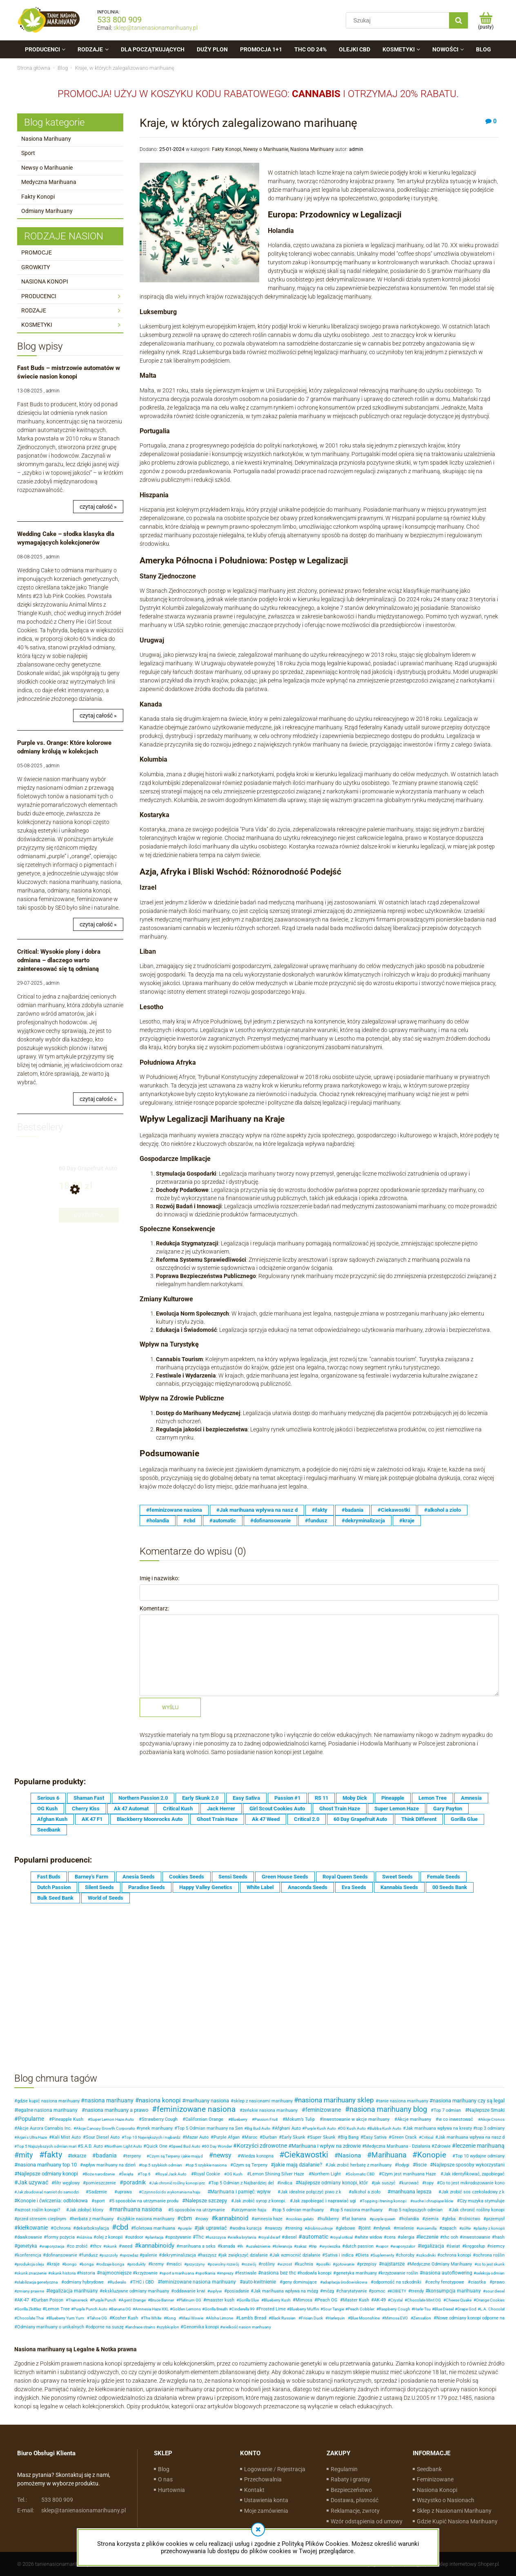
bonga (87, 2264)
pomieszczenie (101, 2183)
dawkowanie (29, 2237)
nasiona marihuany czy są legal (469, 2101)
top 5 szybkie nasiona (207, 2165)
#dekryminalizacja (363, 1520)
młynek (383, 2228)
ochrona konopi (455, 2255)
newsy (222, 2155)
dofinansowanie (61, 2255)
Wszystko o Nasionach (445, 2500)
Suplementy (383, 2255)
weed (127, 2246)
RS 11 (321, 1798)
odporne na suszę (106, 2327)
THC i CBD (143, 2282)
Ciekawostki (306, 2155)
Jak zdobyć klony (86, 2210)
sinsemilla (427, 2228)
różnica (85, 2237)
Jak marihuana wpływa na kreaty (439, 2128)
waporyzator (404, 2246)
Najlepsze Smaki (486, 2110)
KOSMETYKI (36, 324)
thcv (97, 2246)
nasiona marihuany (109, 2100)
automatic (315, 2236)
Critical (427, 2137)
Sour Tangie (333, 2309)
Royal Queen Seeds (345, 1877)
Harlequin (336, 2318)
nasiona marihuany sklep (336, 2100)
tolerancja (283, 2246)
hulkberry (329, 2219)
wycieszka (331, 2246)
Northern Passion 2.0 (143, 1798)
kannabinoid (231, 2218)
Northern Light (326, 2174)
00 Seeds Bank (449, 1887)
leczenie (428, 2237)
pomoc (378, 2291)
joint (366, 2228)
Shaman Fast (88, 1798)
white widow (369, 2237)
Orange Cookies (490, 2300)
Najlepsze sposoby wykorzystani (469, 2165)
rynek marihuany (156, 2128)
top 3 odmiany (490, 2128)
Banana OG (121, 2309)
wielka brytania (243, 2237)
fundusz (90, 2255)
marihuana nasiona (137, 2209)
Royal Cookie (207, 2174)
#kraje (406, 1520)
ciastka (478, 2282)
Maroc (251, 2137)
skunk (111, 2246)
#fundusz (316, 1520)
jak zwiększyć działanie (244, 2255)
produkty (137, 2264)
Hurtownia (171, 2490)
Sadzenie (98, 2192)
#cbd (189, 1520)
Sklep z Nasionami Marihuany (454, 2510)
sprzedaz (130, 2255)
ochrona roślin (490, 2255)
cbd (122, 2227)
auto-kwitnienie (259, 2282)
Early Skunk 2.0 (200, 1798)
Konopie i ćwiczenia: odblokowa (52, 2201)
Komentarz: (154, 1608)
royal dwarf (270, 2237)
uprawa (124, 2192)
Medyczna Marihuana (48, 182)
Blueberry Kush (277, 2300)
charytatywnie (353, 2291)
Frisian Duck (312, 2318)
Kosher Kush (125, 2318)
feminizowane (323, 2109)
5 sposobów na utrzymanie (198, 2210)
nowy (203, 2219)
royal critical (342, 2237)
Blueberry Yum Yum (66, 2318)
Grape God (466, 2309)
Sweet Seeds (397, 1877)
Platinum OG (190, 2300)
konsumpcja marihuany (454, 2291)
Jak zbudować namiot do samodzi (48, 2192)
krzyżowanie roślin (399, 2273)
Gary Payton (447, 1808)
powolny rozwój (224, 2264)
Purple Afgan (227, 2137)
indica (286, 2183)
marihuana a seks (197, 2246)
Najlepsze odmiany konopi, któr (333, 2183)
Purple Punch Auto (90, 2309)
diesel (291, 2237)
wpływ (216, 2291)
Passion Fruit (266, 2119)
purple (185, 2228)
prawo (498, 2282)
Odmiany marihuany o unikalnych (50, 2327)
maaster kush (220, 2300)
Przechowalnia (263, 2479)
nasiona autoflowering (447, 2273)
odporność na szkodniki (397, 2282)
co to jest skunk (491, 2264)
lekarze (78, 2156)
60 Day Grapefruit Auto (360, 1819)
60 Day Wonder (218, 2146)
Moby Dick (355, 1798)
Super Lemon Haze (396, 1808)
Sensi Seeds (232, 1877)
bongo (70, 2264)
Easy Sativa (246, 1798)
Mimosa (304, 2300)
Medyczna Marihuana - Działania (397, 2146)
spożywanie (179, 2237)
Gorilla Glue (464, 1819)
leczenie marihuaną (480, 2145)
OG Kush (47, 1808)
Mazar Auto (197, 2137)
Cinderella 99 (243, 2309)
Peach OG (327, 2300)
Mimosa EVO (396, 2318)
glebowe (346, 2228)
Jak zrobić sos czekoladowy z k (473, 2192)
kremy (157, 2264)
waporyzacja (53, 2246)
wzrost (286, 2264)
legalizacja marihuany (73, 2291)
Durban (269, 2137)
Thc (200, 2237)
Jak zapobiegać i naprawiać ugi (324, 2201)
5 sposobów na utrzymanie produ (145, 2201)
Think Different (418, 1819)
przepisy (368, 2264)
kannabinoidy (156, 2245)
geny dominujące (299, 2282)
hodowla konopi (315, 2273)
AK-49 (380, 2300)
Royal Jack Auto (172, 2174)
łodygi (403, 2165)
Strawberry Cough (160, 2119)
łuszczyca (217, 2237)
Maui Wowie (192, 2318)
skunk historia (63, 2273)
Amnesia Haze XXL (152, 2309)
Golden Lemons (186, 2309)
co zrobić (78, 2246)
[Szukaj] (458, 20)
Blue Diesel (444, 2309)
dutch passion (359, 2246)
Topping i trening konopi (384, 2201)
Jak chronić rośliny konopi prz (178, 2183)
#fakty (319, 1510)
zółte (466, 2228)
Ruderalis (118, 2282)
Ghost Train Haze (339, 1808)
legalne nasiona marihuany (47, 2110)
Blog (163, 2469)
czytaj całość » (98, 506)
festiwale (247, 2273)
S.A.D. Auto (91, 2146)
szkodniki (427, 2255)
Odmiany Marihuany (47, 211)
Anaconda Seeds (307, 1887)
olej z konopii (109, 2237)
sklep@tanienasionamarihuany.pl (155, 27)
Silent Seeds (99, 1887)
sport (99, 2201)
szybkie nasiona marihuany (147, 2219)
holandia (410, 2219)
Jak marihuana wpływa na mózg (286, 2291)
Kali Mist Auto (66, 2137)
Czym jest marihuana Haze (409, 2174)
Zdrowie (442, 2146)
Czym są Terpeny (250, 2165)
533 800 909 (119, 19)
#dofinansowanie (270, 1520)
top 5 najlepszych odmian (417, 2210)
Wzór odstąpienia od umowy (367, 2521)
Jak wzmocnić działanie (296, 2255)
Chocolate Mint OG (424, 2300)
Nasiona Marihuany (46, 138)
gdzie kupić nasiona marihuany (48, 2101)
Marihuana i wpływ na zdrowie (326, 2146)
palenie (149, 2255)
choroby (406, 2255)
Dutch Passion (54, 1887)
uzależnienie (259, 2246)
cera (391, 2237)
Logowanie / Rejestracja (274, 2469)
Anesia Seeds (138, 1877)
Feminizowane (435, 2479)
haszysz (208, 2255)
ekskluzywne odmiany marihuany (135, 2291)
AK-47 (23, 2300)
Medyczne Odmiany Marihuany (441, 2264)
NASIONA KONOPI (44, 281)
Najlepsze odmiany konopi (48, 2174)
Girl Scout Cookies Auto (277, 1808)
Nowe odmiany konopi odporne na (470, 2318)
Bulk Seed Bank (55, 1898)
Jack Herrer (221, 1808)
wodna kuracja (247, 2228)
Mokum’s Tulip (300, 2119)
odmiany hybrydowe (84, 2282)
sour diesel (495, 2291)
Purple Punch (104, 2300)
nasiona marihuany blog (388, 2109)
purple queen (384, 2219)
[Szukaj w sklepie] (399, 20)
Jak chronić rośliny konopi (478, 2210)
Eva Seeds (354, 1887)
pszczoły (110, 2255)
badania (106, 2155)
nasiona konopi (160, 2100)
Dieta (363, 2255)
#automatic (222, 1520)
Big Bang (349, 2137)
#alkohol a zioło (442, 1510)
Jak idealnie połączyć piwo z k (310, 2192)
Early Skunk (293, 2137)
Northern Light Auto (124, 2146)
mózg (328, 2291)
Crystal (396, 2300)
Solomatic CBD (361, 2174)
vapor (383, 2246)
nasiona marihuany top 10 (47, 2165)
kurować (410, 2183)
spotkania (206, 2273)
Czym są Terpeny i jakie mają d (176, 2156)
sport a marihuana (178, 2273)
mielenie (405, 2228)
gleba (450, 2219)
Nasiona (349, 2155)
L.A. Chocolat (492, 2309)
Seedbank (48, 1830)
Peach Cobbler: (361, 2309)
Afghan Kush (52, 1819)
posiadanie (238, 2291)
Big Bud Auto (258, 2128)
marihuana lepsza (411, 2191)
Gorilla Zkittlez (29, 2309)
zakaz (301, 2246)
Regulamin (344, 2469)
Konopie (431, 2155)
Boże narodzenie (100, 2174)
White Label (260, 1887)
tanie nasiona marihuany (403, 2101)
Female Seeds (443, 1877)
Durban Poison (48, 2300)
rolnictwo (470, 2219)
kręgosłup (475, 2246)
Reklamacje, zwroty (355, 2510)
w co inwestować (455, 2119)
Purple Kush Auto (320, 2128)
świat (454, 2246)
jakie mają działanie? (298, 2165)
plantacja (155, 2237)
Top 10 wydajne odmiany (480, 2156)
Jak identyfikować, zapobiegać (474, 2174)
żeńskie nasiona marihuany (270, 2110)
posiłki (324, 2264)
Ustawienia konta (266, 2500)
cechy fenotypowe (446, 2282)
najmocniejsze (115, 2273)
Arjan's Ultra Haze (32, 2137)
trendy (417, 2291)
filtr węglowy (67, 2183)
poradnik (134, 2182)
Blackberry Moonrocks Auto (149, 1819)
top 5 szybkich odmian (161, 2165)
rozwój (250, 2264)
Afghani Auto (288, 2128)
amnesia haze (268, 2219)
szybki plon (169, 2327)
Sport (28, 153)
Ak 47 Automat (131, 1808)
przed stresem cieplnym (41, 2219)
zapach (449, 2228)
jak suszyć (385, 2183)
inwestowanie (476, 2237)
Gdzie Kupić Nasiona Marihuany (457, 2521)
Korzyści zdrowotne (262, 2145)
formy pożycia (61, 2237)
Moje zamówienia (266, 2510)
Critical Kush (178, 1808)
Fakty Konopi (38, 196)
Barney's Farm (91, 1877)
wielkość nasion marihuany (246, 2327)
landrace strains (141, 2327)
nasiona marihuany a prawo (116, 2110)
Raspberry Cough (394, 2309)
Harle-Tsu (422, 2309)
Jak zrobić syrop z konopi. (260, 2201)
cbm (186, 2218)
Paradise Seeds (146, 1887)
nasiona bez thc (278, 2273)
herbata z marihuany (92, 2219)
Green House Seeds (285, 1877)
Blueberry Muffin (304, 2309)
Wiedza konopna (257, 2156)
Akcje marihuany (414, 2119)
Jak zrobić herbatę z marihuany (359, 2165)
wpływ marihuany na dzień (109, 2165)
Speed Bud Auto (185, 2146)
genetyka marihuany (356, 2273)
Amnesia (471, 1798)
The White (152, 2318)
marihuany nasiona (207, 2101)
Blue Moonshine (365, 2318)
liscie (421, 2165)
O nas (165, 2479)
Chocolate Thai (30, 2318)
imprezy (226, 2273)
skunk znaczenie (32, 2273)
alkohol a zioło (365, 2192)
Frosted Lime (272, 2309)
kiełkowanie (33, 2227)
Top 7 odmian (447, 2110)
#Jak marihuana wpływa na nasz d (257, 1510)
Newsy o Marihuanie (47, 167)
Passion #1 (287, 1798)
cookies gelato (301, 2219)
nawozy (274, 2228)
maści (175, 2264)
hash (500, 2237)
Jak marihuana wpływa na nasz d (471, 2137)
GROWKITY (35, 267)
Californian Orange (204, 2119)
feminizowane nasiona (196, 2109)
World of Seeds (105, 1898)
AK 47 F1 (92, 1819)
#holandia (157, 1520)
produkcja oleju (30, 2264)
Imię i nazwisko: (159, 1578)
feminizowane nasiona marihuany (198, 2282)
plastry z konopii (490, 2228)
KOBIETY (398, 2291)
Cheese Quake (459, 2300)
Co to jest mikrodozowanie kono (472, 2183)
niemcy (497, 2246)
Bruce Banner (162, 2300)
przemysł (495, 2219)
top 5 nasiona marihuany (358, 2210)
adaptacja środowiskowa (344, 2282)
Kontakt (254, 2490)
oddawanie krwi (189, 2291)
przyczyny (196, 2264)
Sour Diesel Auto (103, 2137)
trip (314, 2246)
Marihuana (389, 2155)
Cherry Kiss (86, 1808)
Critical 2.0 (306, 1819)
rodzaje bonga (111, 2264)
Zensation (422, 2318)
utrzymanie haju (250, 2210)
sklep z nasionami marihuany (263, 2101)
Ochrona (62, 2228)
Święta (127, 2174)
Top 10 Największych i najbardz (152, 2137)
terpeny (133, 2156)
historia (87, 2273)
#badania (352, 1510)
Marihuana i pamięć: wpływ (240, 2192)
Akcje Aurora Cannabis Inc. (44, 2128)
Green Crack (404, 2137)
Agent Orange (133, 2300)
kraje (54, 2264)
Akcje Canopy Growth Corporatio (105, 2128)
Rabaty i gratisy (350, 2479)
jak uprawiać (212, 2228)
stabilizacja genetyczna (37, 2282)
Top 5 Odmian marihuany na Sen (210, 2128)
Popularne (31, 2118)
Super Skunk (323, 2137)
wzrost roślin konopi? (38, 2210)
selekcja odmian (490, 2273)
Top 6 (145, 2174)
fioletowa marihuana (154, 2228)
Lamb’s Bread (252, 2318)
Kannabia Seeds (399, 1887)
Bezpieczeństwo (351, 2490)
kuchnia (305, 2264)
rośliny (268, 2264)
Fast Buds (48, 1877)
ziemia (431, 2219)
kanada (227, 2246)
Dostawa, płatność (354, 2500)
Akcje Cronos (492, 2119)
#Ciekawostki (394, 1510)
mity (26, 2155)
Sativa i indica (339, 2255)
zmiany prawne (30, 2291)
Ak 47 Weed (266, 1819)
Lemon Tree (432, 1798)
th (241, 2246)
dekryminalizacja (179, 2255)
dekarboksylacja (92, 2228)
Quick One (156, 2146)
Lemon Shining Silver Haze (277, 2174)
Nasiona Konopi (437, 2490)
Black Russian (283, 2318)
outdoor (135, 2237)
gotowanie (344, 2264)
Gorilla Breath (216, 2309)
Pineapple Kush (67, 2119)
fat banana (355, 2219)
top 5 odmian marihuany (299, 2210)
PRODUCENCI (38, 296)
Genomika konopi (201, 2327)
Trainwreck (78, 2300)
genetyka (27, 2246)
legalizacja (432, 2246)
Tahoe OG (98, 2318)
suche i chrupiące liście (433, 2201)
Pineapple (392, 1798)
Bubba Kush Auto (385, 2128)
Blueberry (239, 2119)
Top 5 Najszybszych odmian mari (46, 2146)
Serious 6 (48, 1798)
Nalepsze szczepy (206, 2200)
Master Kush (356, 2300)
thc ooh (450, 2237)
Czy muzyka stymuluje (482, 2201)
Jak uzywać (33, 2182)
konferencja (29, 2255)
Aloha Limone (220, 2318)
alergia (407, 2237)
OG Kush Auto (353, 2128)
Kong (171, 2318)
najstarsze (393, 2264)
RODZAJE (33, 310)
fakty (53, 2155)
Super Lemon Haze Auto (112, 2119)
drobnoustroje (320, 2228)
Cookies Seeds (186, 1877)
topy (429, 2183)
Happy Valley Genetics (205, 1887)
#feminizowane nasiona (174, 1510)
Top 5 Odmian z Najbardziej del (242, 2183)
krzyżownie (147, 2273)
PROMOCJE (36, 252)
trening (295, 2228)
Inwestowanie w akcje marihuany (355, 2119)
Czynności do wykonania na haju (170, 2192)
